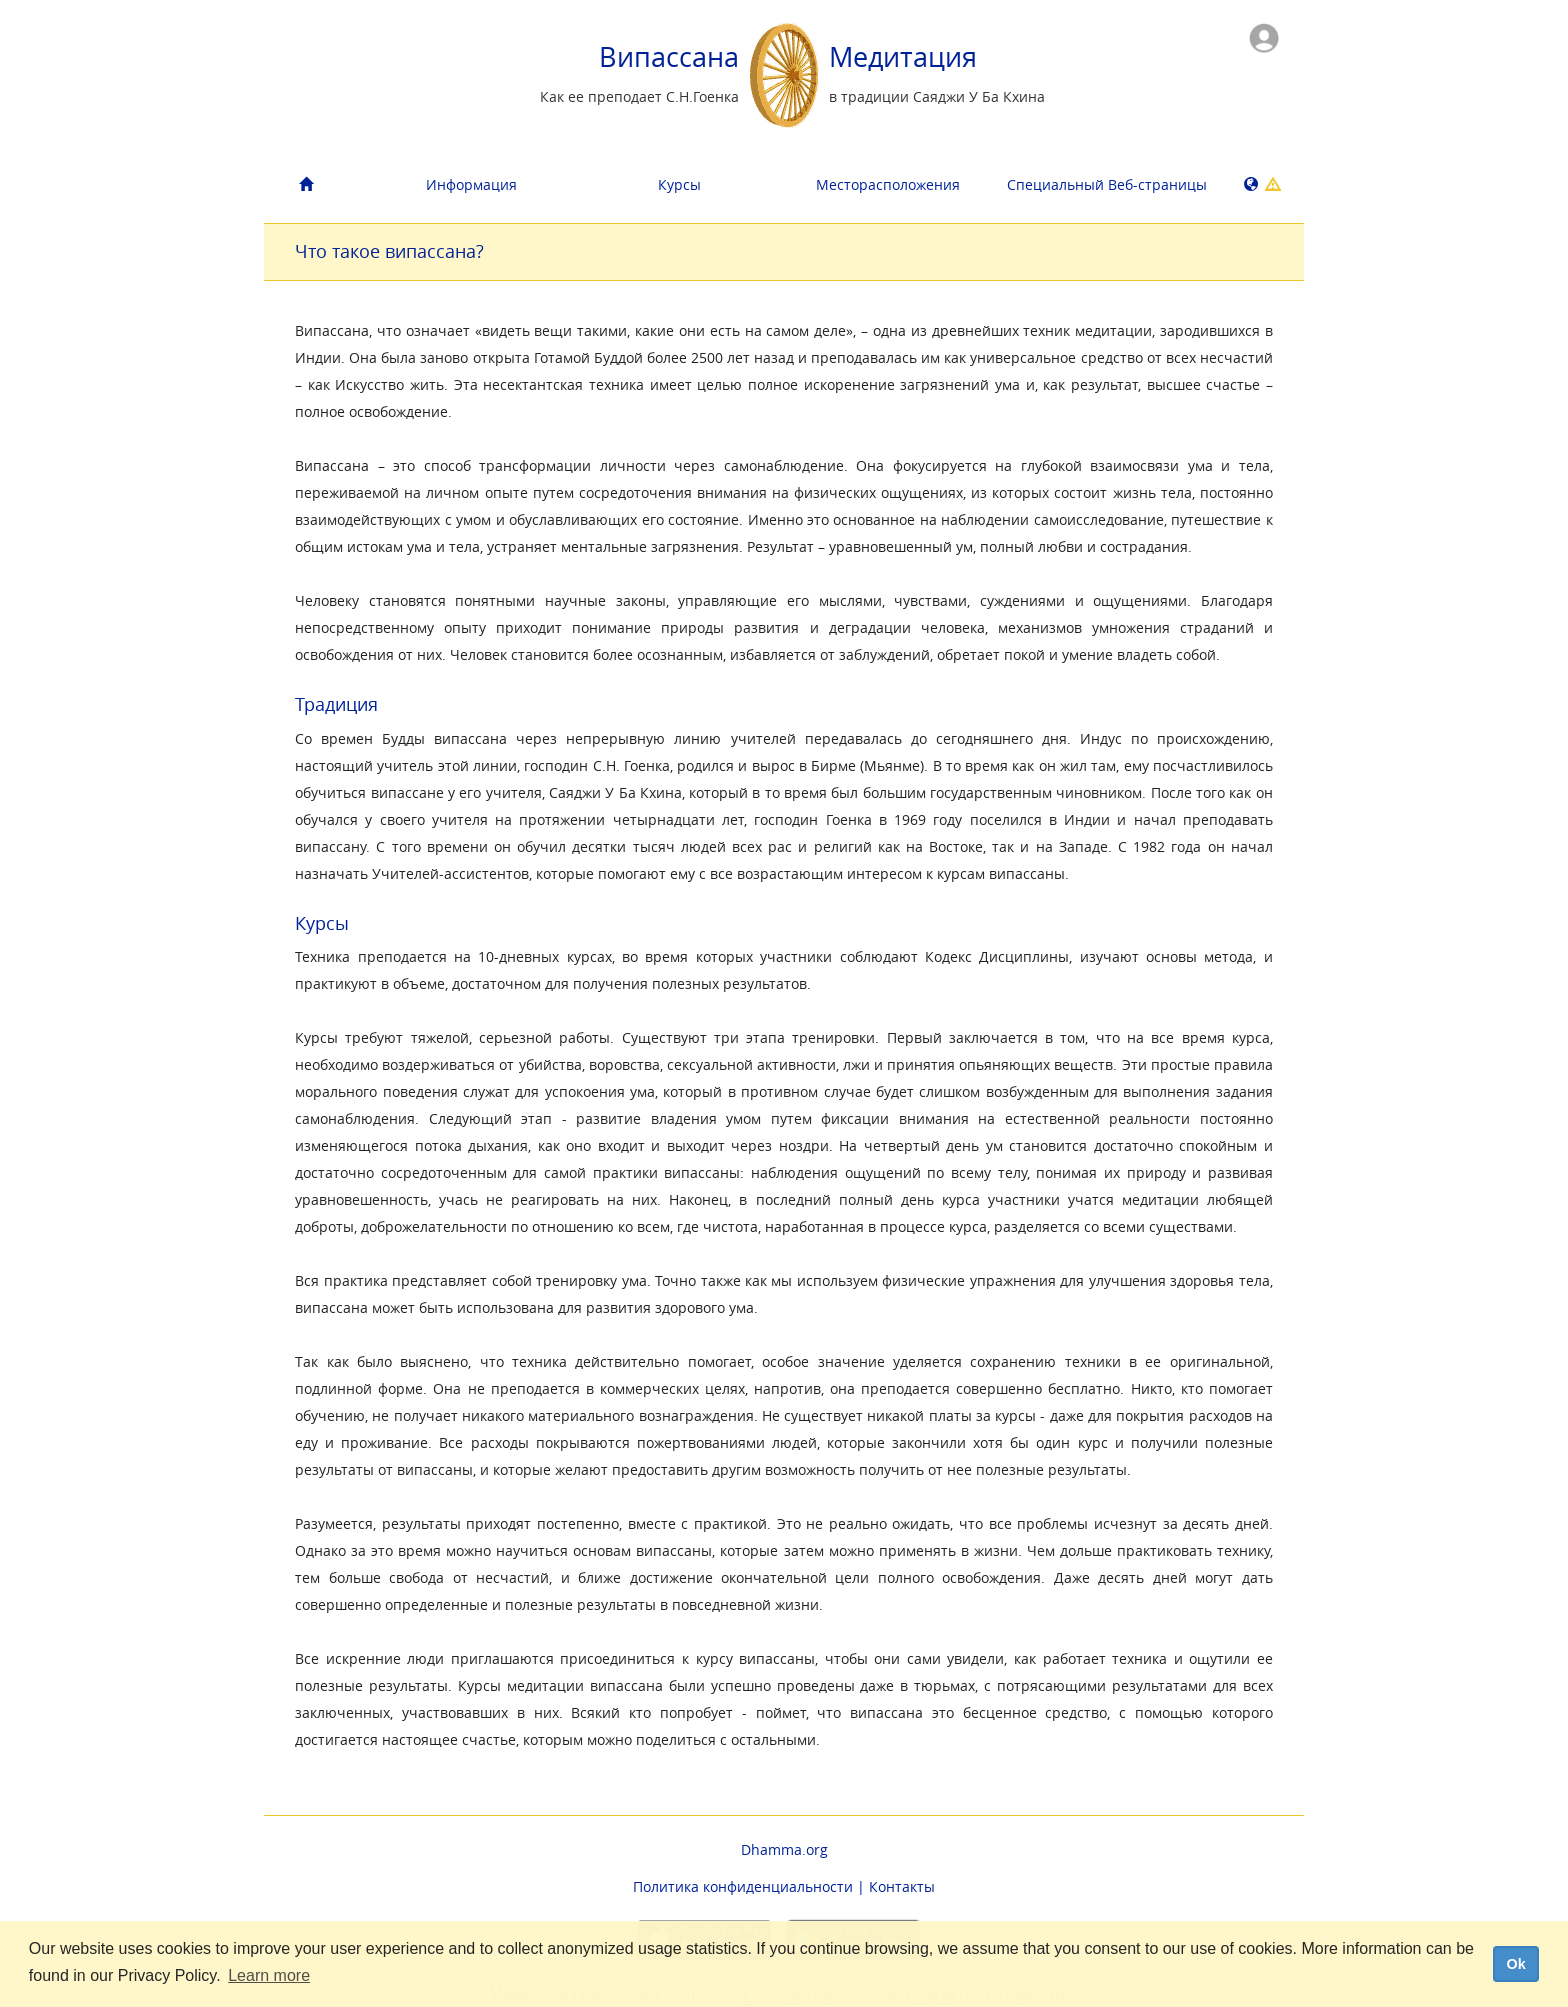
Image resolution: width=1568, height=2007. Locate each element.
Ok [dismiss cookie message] (1515, 1964)
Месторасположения (888, 184)
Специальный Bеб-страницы (1103, 184)
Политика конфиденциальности (743, 1886)
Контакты (902, 1886)
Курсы (679, 184)
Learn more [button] (269, 1975)
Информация (471, 184)
